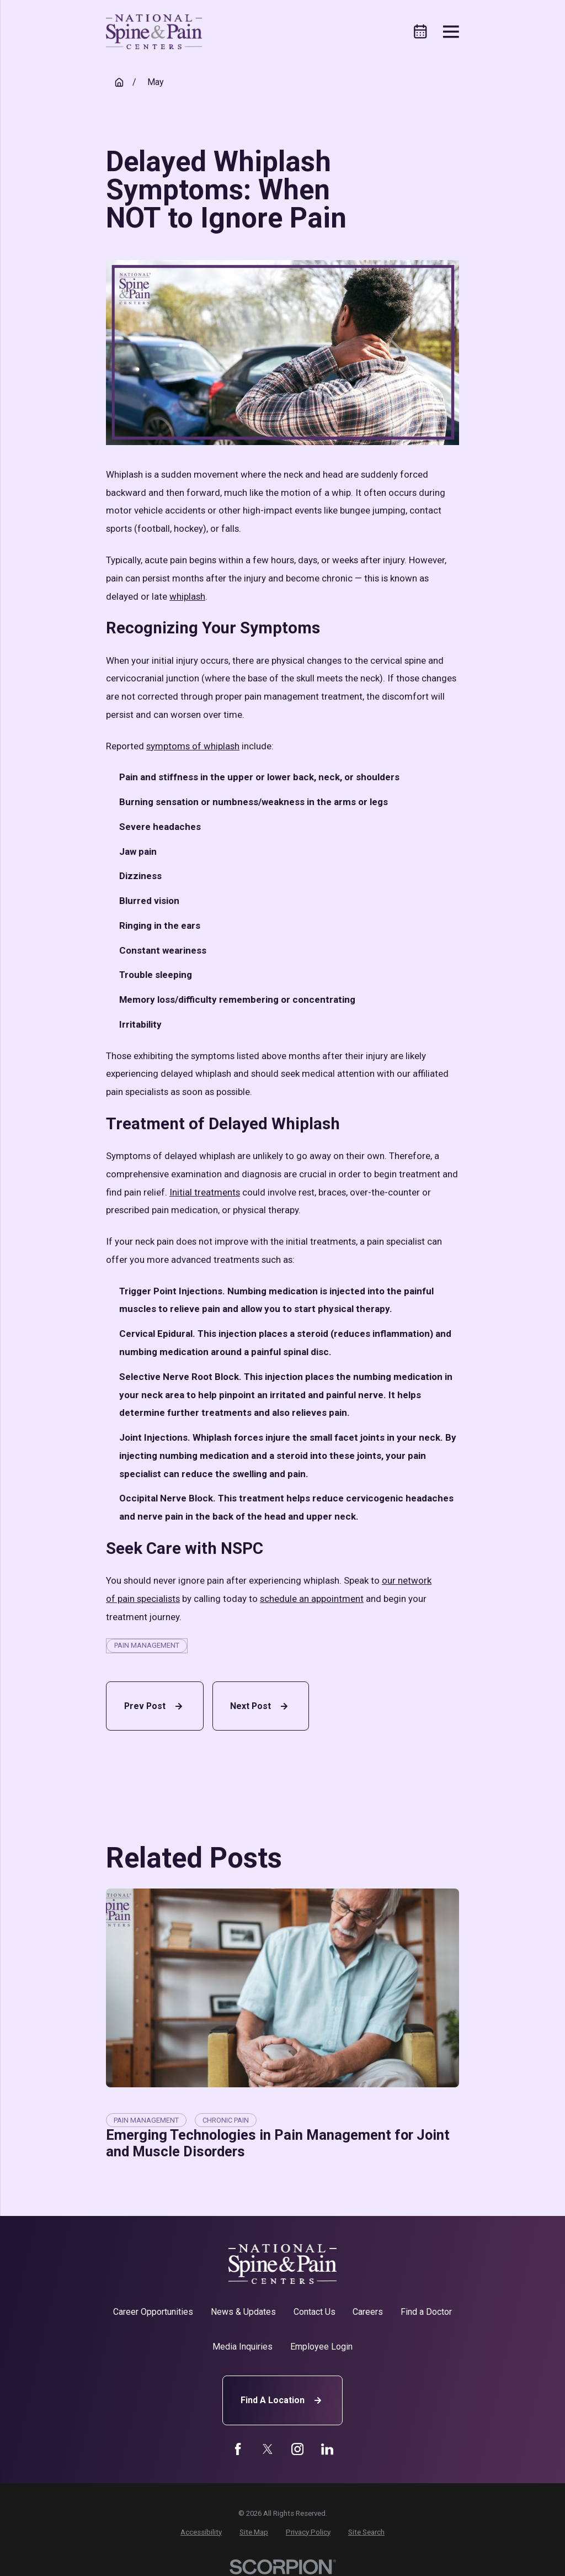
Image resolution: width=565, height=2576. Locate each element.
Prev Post (154, 1706)
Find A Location (282, 2400)
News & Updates (243, 2312)
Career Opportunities (153, 2312)
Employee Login (321, 2346)
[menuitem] (201, 2532)
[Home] (154, 31)
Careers (368, 2312)
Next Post (260, 1706)
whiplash (187, 596)
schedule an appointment (312, 1598)
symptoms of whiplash (192, 746)
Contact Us (314, 2312)
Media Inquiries (242, 2346)
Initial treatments (204, 1192)
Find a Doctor (426, 2312)
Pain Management (146, 1645)
